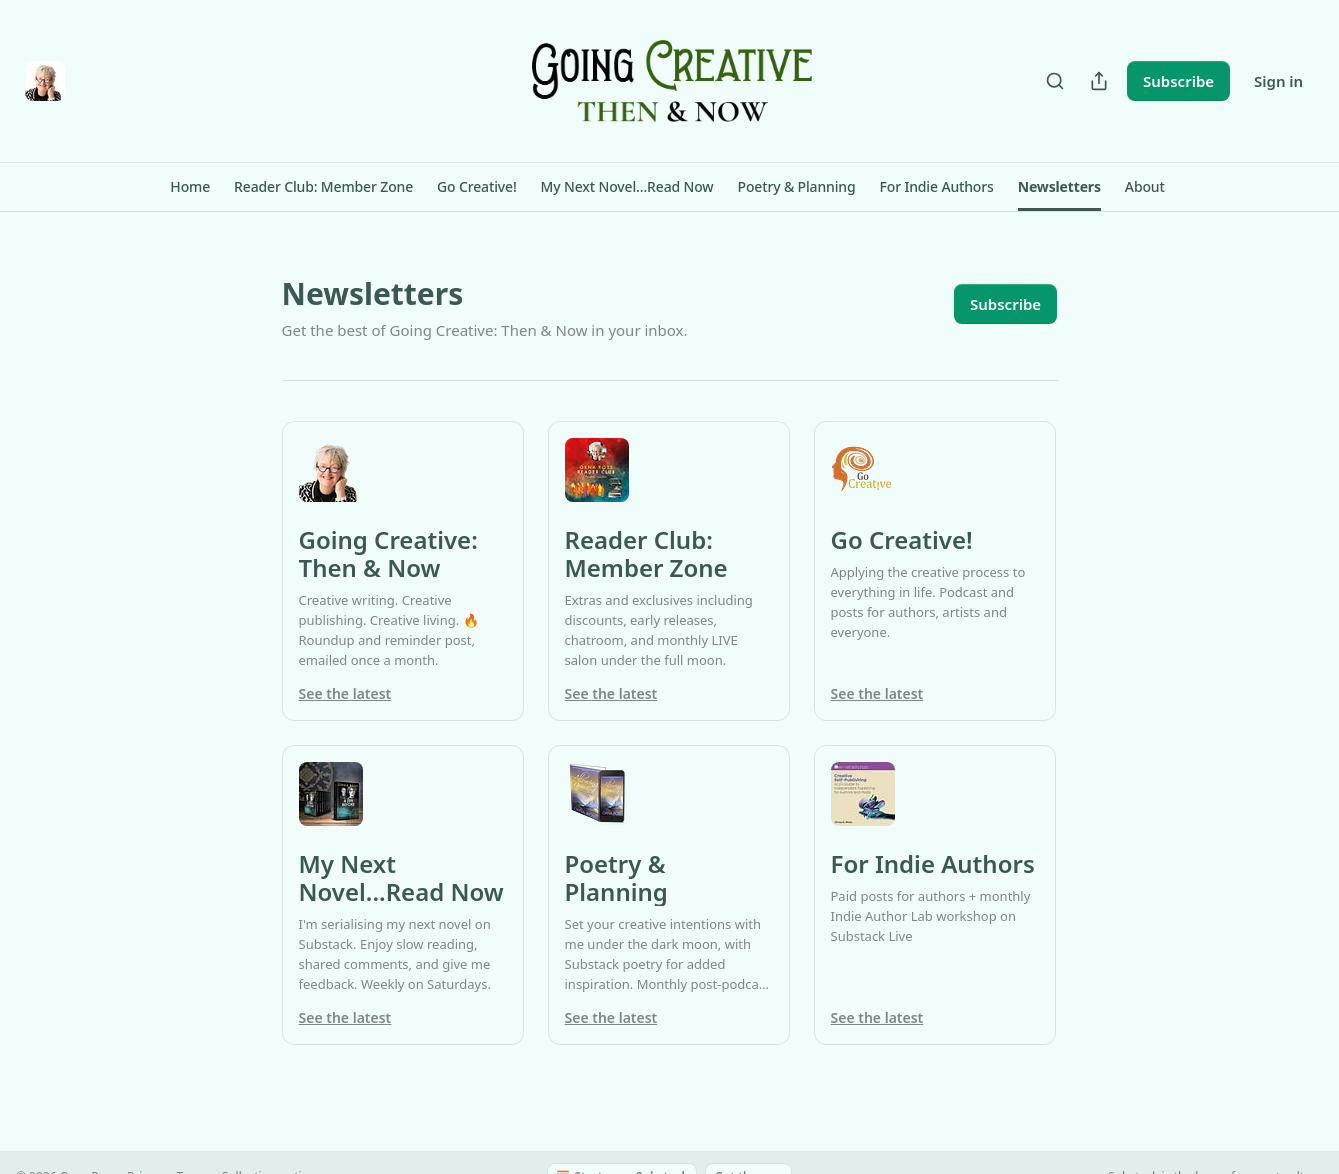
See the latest (345, 693)
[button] (190, 187)
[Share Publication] (1099, 81)
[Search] (1055, 81)
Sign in (1278, 81)
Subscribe (1178, 81)
